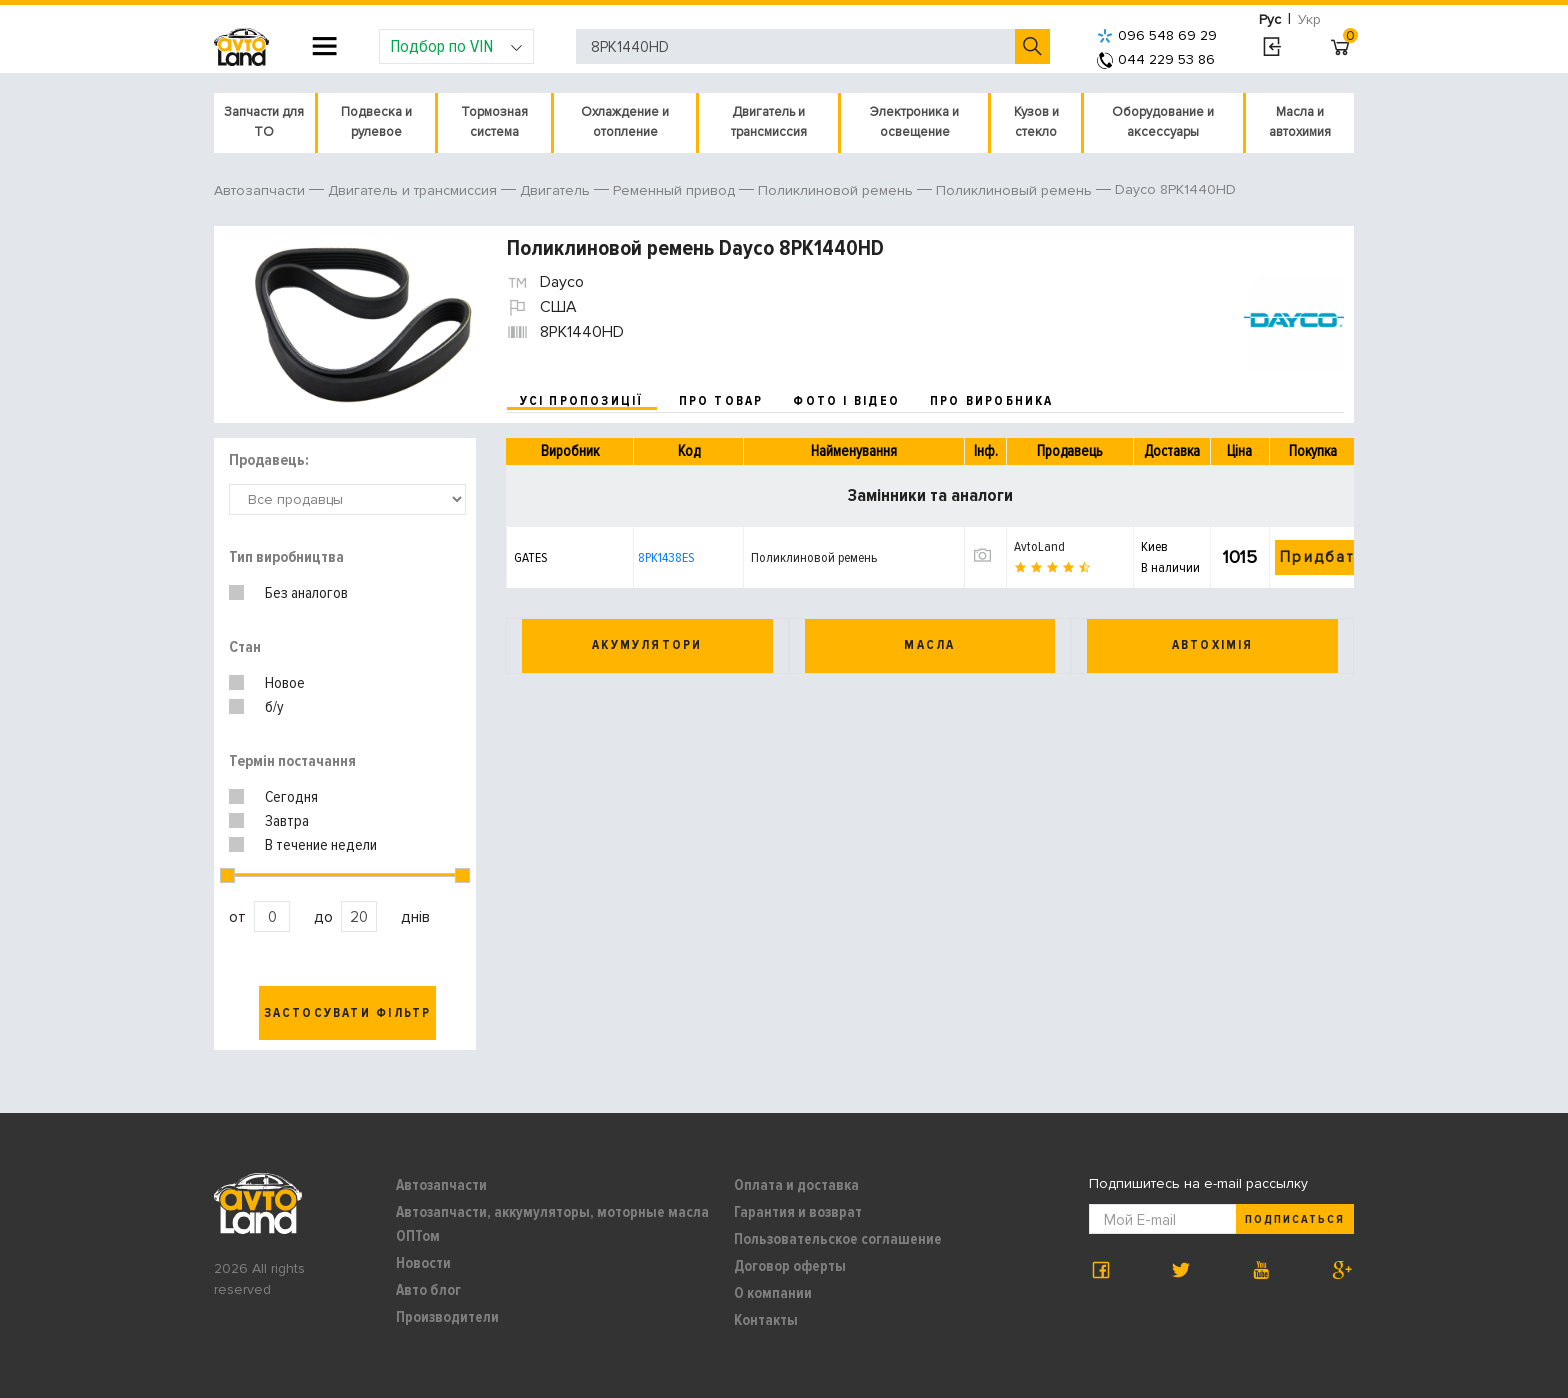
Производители (447, 1317)
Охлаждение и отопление (625, 122)
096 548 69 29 (1157, 35)
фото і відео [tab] (846, 401)
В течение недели (321, 845)
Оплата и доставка (796, 1185)
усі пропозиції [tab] (582, 401)
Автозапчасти (441, 1185)
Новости (423, 1263)
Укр (1309, 19)
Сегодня (291, 797)
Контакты (766, 1320)
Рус (1270, 19)
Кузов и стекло (1036, 122)
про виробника (992, 401)
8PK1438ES (666, 557)
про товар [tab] (721, 401)
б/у (274, 707)
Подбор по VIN (456, 46)
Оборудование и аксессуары (1163, 122)
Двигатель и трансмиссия (769, 122)
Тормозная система (494, 122)
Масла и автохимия (1300, 122)
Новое (285, 683)
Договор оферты (790, 1266)
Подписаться (1295, 1219)
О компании (773, 1293)
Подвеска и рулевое (376, 122)
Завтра (287, 821)
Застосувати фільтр (348, 1013)
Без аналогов (306, 593)
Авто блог (428, 1290)
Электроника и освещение (914, 122)
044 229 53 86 (1156, 59)
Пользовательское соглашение (838, 1239)
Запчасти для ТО (264, 122)
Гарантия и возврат (798, 1212)
